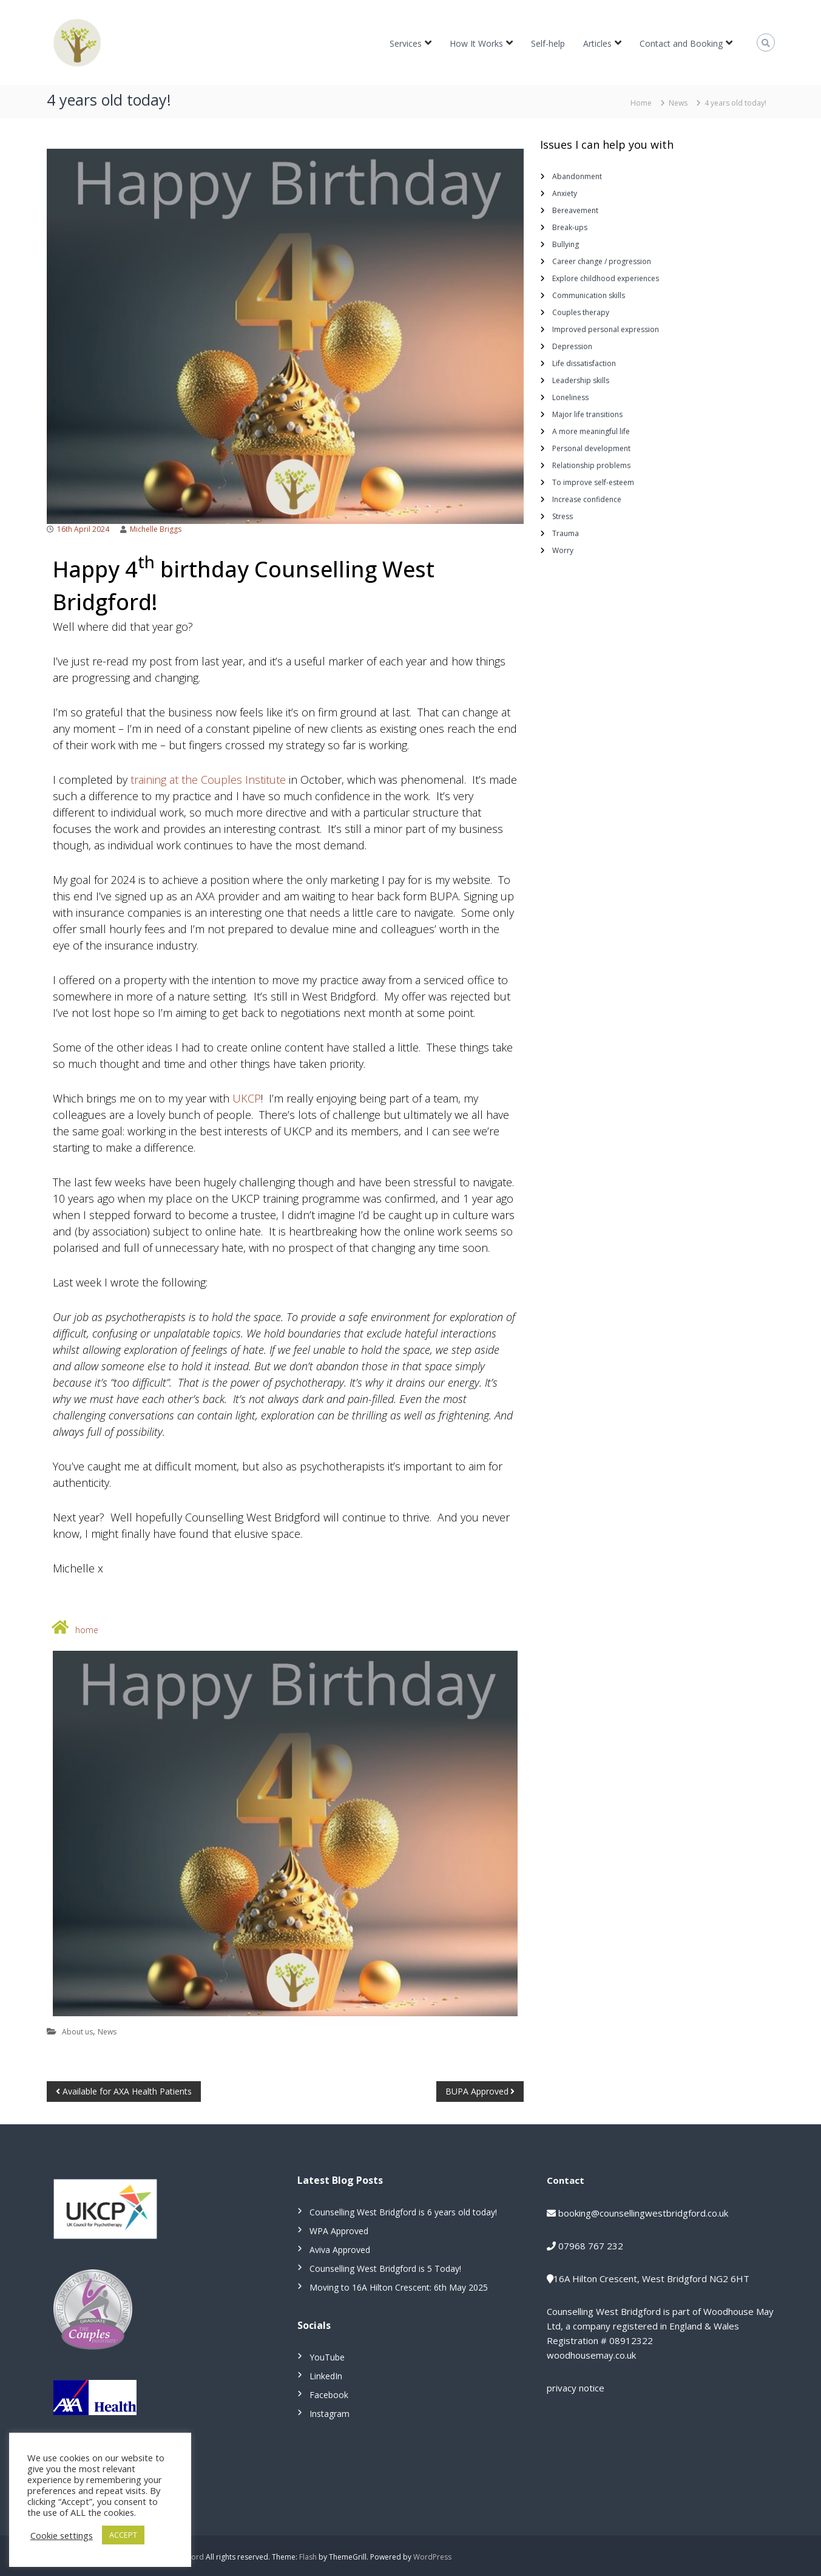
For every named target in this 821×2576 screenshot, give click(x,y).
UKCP (246, 1098)
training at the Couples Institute (208, 779)
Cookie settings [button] (61, 2535)
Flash (308, 2557)
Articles (597, 43)
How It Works (476, 43)
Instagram (329, 2413)
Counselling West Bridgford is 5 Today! (385, 2268)
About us (77, 2032)
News (678, 103)
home (86, 1630)
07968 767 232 (590, 2246)
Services (406, 43)
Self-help (548, 43)
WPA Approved (338, 2231)
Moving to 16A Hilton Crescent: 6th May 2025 (398, 2287)
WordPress (432, 2557)
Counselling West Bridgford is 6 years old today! (403, 2212)
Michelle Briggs (155, 529)
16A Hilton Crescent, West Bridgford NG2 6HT (651, 2278)
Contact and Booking (681, 43)
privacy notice (575, 2388)
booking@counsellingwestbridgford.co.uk (643, 2213)
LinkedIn (325, 2376)
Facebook (328, 2395)
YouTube (327, 2357)
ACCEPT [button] (123, 2534)
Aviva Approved (339, 2249)
